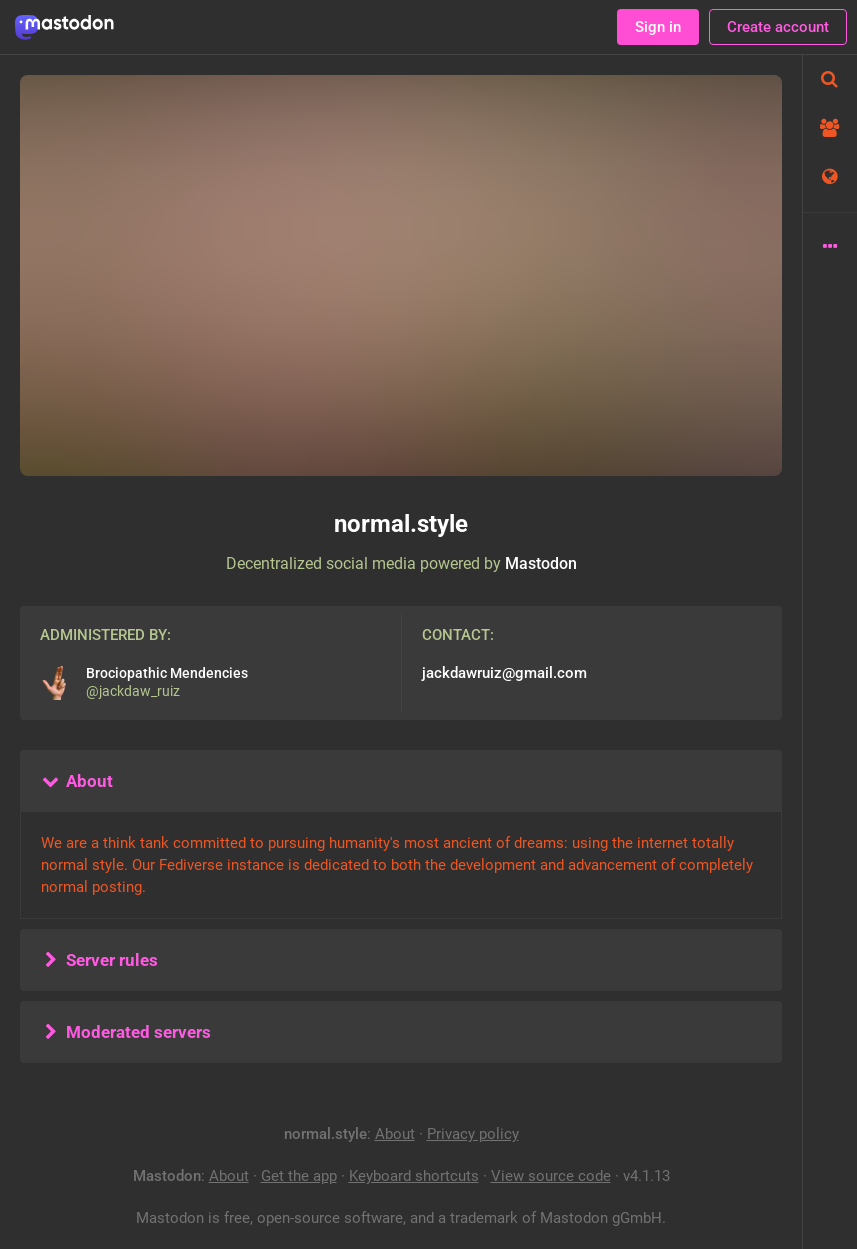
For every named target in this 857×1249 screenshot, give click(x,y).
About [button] (76, 781)
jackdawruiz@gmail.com (504, 673)
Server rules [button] (99, 960)
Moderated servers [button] (125, 1032)
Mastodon (541, 563)
